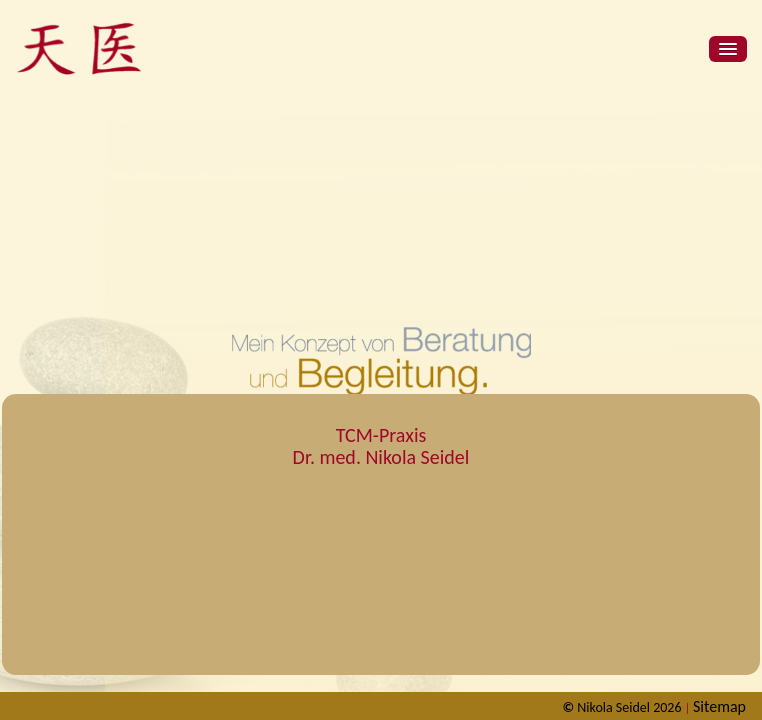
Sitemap (719, 706)
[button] (728, 49)
